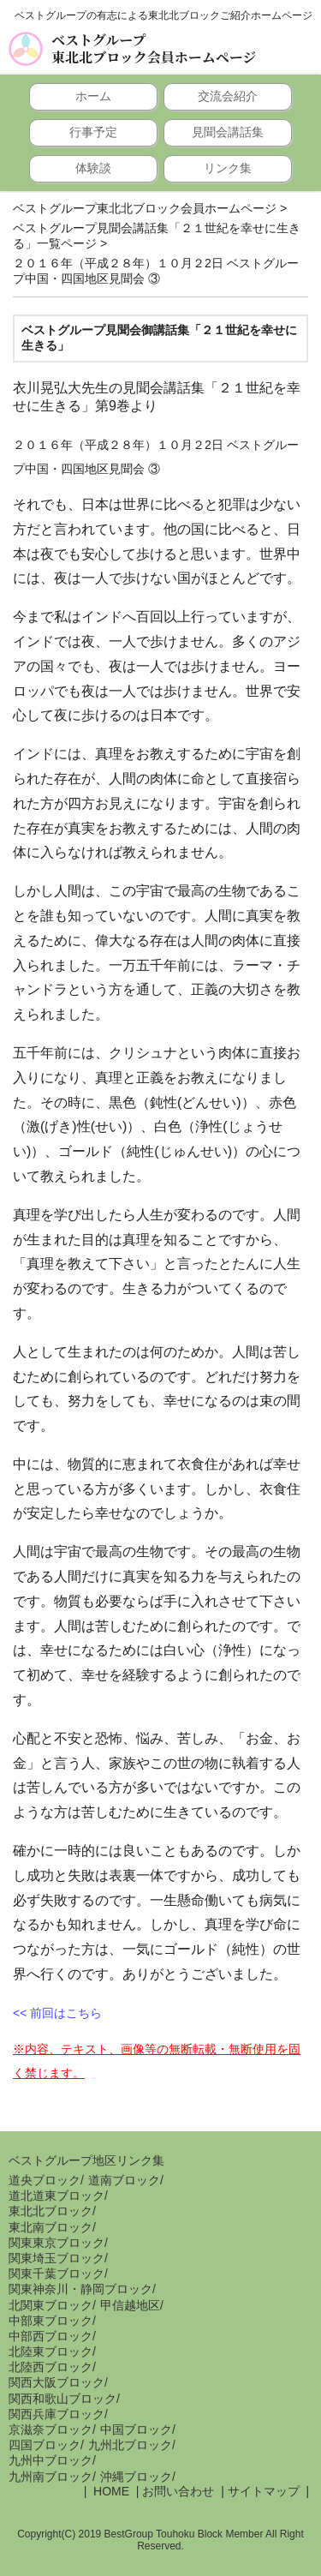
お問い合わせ (178, 2491)
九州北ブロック (130, 2445)
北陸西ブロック (50, 2367)
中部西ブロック (50, 2336)
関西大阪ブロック (56, 2382)
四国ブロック (44, 2445)
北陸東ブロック (50, 2351)
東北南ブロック (50, 2227)
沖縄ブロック (136, 2476)
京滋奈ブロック (50, 2429)
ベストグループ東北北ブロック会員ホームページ (153, 49)
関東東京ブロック (56, 2243)
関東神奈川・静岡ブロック (80, 2289)
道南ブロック (124, 2180)
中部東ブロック (50, 2320)
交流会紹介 (228, 96)
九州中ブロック (50, 2460)
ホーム (93, 96)
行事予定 (93, 132)
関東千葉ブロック (56, 2273)
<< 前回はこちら (57, 2013)
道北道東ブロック (56, 2195)
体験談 (93, 168)
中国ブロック (136, 2429)
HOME (109, 2491)
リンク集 (228, 168)
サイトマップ (264, 2491)
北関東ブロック (50, 2305)
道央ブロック (44, 2180)
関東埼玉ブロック (56, 2258)
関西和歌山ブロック (62, 2398)
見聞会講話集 (228, 132)
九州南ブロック (50, 2476)
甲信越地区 (130, 2305)
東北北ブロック (50, 2211)
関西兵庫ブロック (56, 2414)
